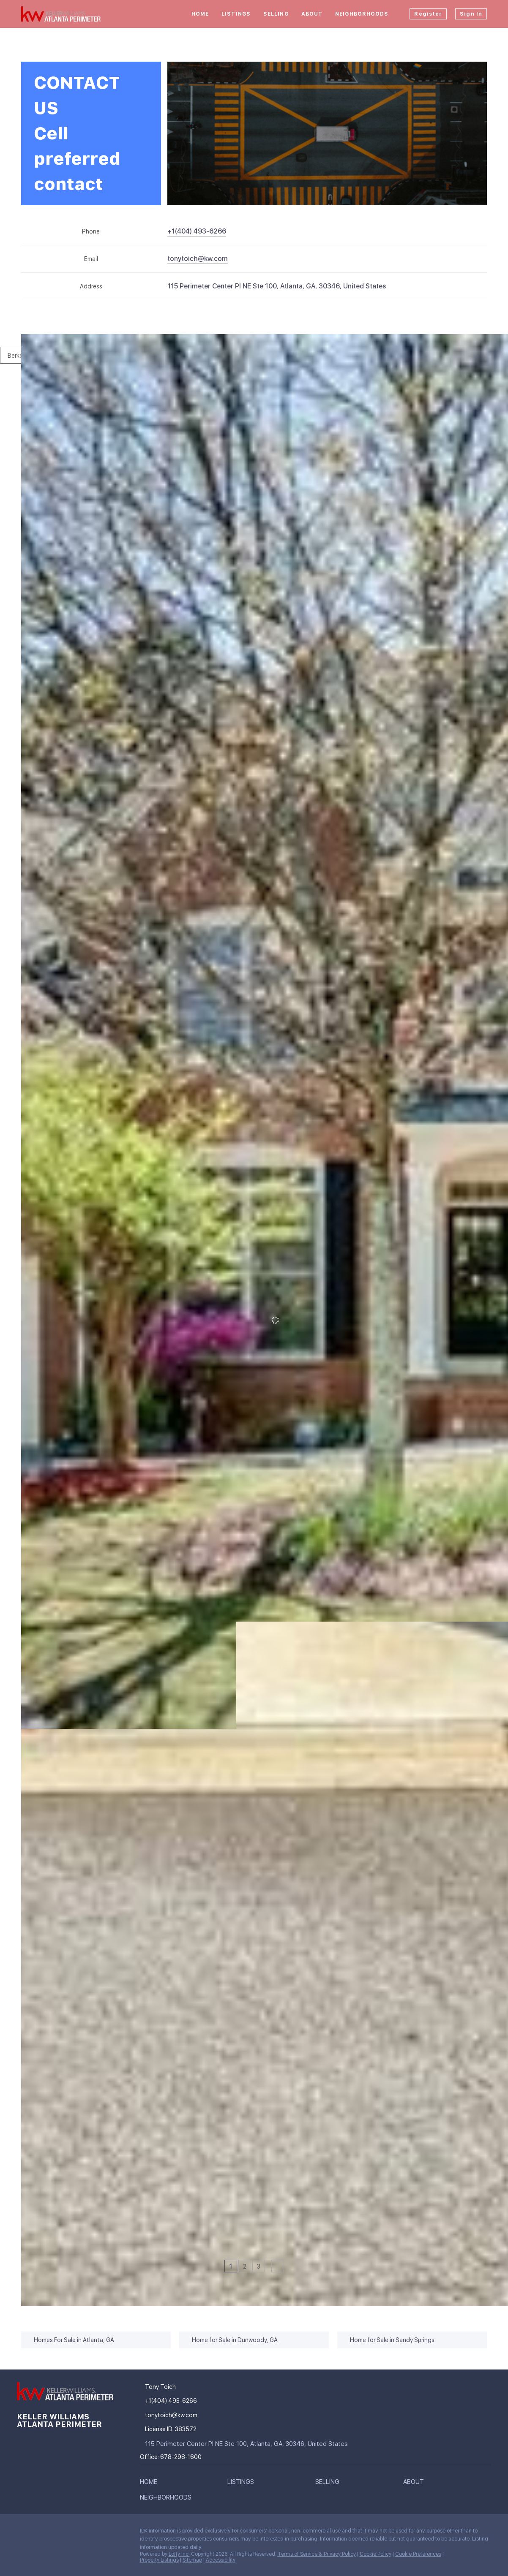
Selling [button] (276, 14)
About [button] (312, 14)
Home (200, 14)
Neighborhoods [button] (361, 14)
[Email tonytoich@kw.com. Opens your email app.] (197, 259)
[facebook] (23, 2533)
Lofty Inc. (179, 2554)
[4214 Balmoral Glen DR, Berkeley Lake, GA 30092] (27, 2169)
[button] (150, 2483)
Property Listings (159, 2560)
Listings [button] (236, 14)
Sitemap (192, 2560)
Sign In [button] (471, 14)
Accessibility (220, 2560)
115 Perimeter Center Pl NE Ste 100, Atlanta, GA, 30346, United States (276, 286)
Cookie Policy (375, 2554)
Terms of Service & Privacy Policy (317, 2554)
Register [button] (428, 14)
